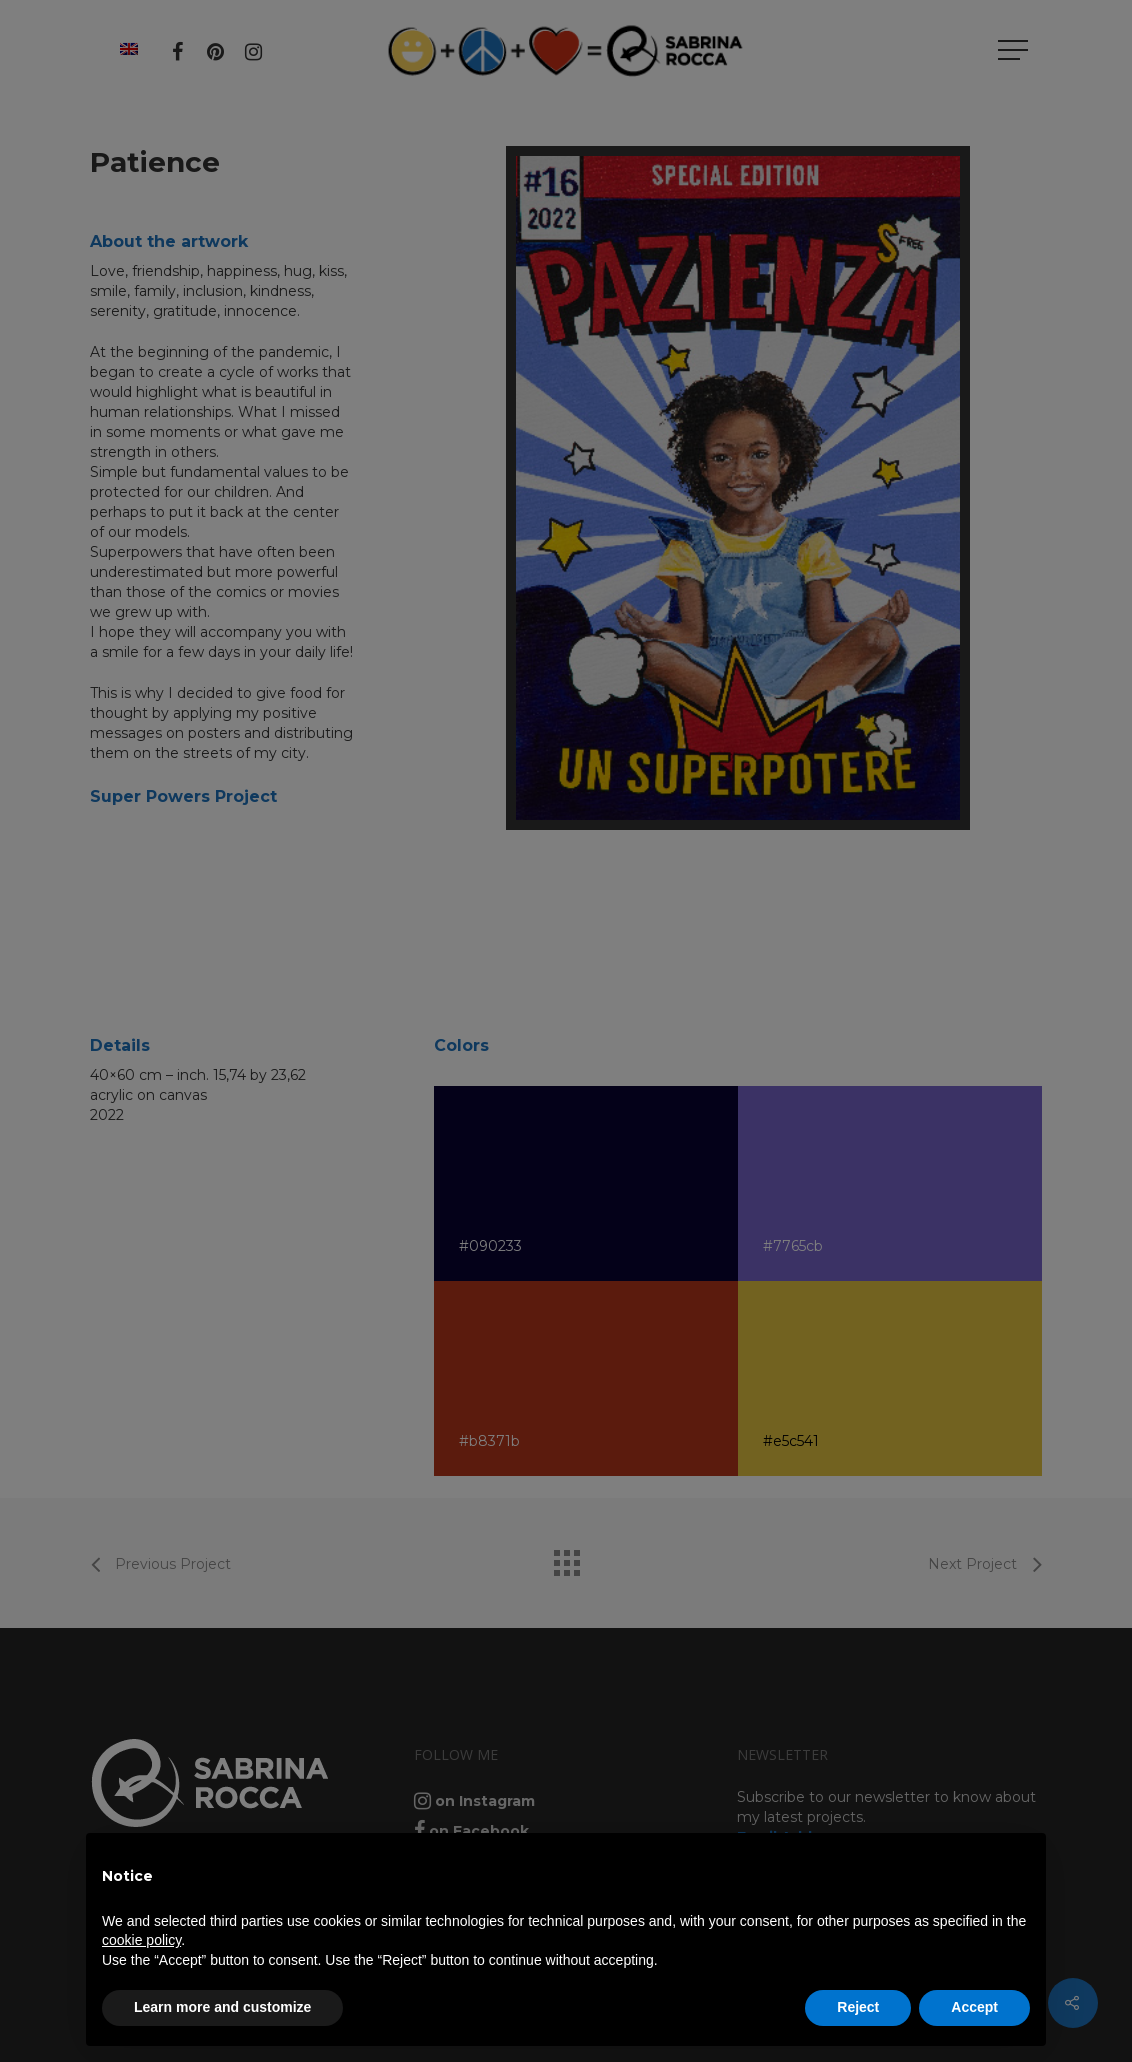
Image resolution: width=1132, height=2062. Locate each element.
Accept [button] (974, 2007)
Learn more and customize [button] (222, 2007)
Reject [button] (858, 2007)
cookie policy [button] (141, 1940)
